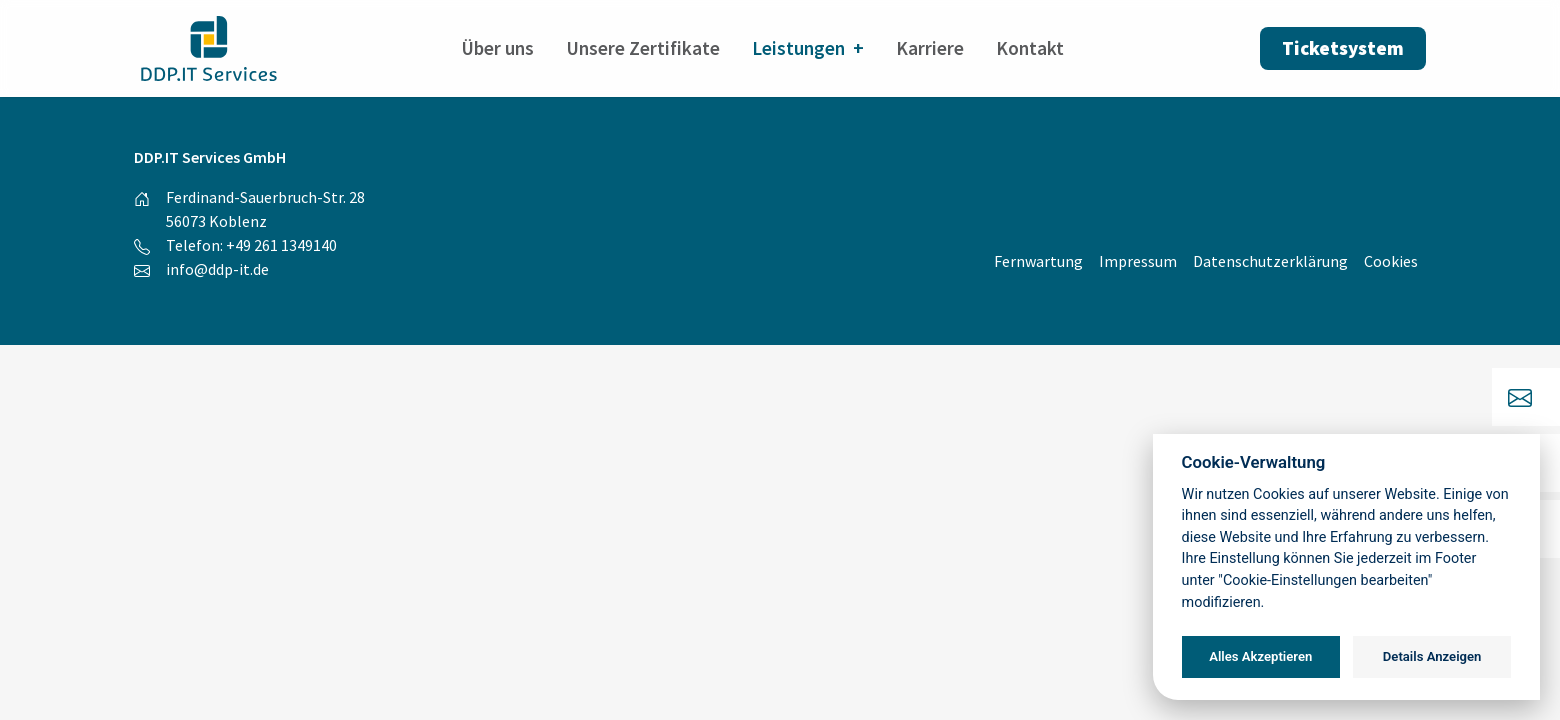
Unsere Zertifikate (643, 48)
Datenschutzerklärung (1270, 261)
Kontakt (1030, 48)
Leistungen (798, 48)
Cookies (1391, 261)
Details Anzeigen (1432, 656)
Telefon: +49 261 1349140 (251, 245)
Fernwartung (1038, 261)
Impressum (1138, 261)
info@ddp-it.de (217, 269)
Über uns (497, 48)
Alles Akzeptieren (1260, 656)
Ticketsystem (1343, 48)
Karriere (930, 48)
